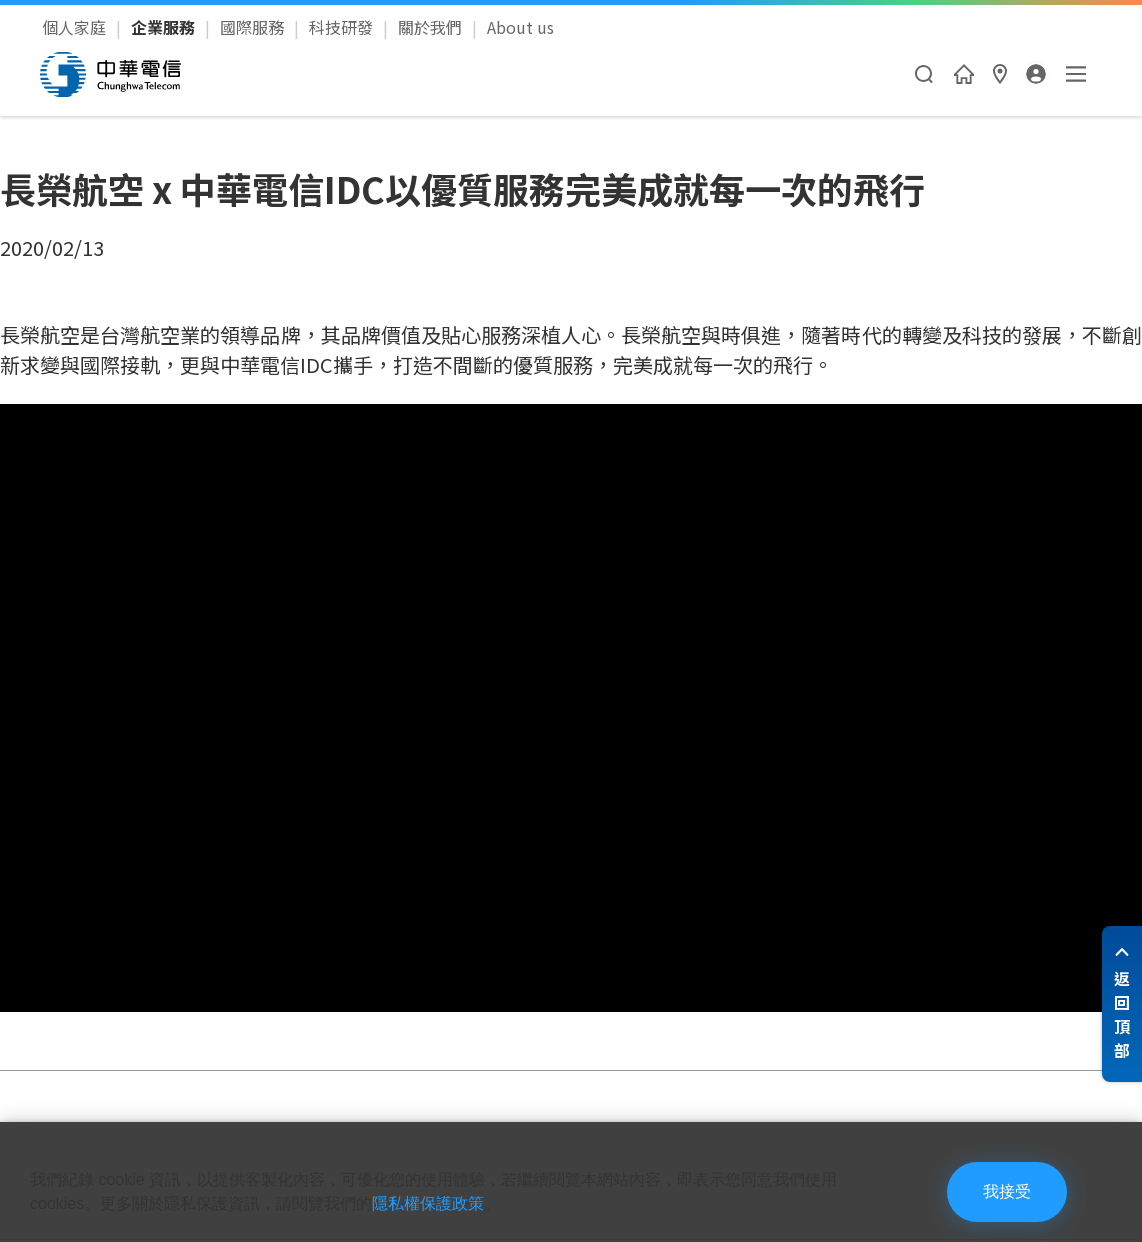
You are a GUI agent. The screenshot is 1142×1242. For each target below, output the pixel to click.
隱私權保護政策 (428, 1203)
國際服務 (254, 27)
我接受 (1007, 1191)
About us (520, 27)
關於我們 (432, 27)
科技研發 (343, 27)
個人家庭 (76, 27)
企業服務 (165, 27)
